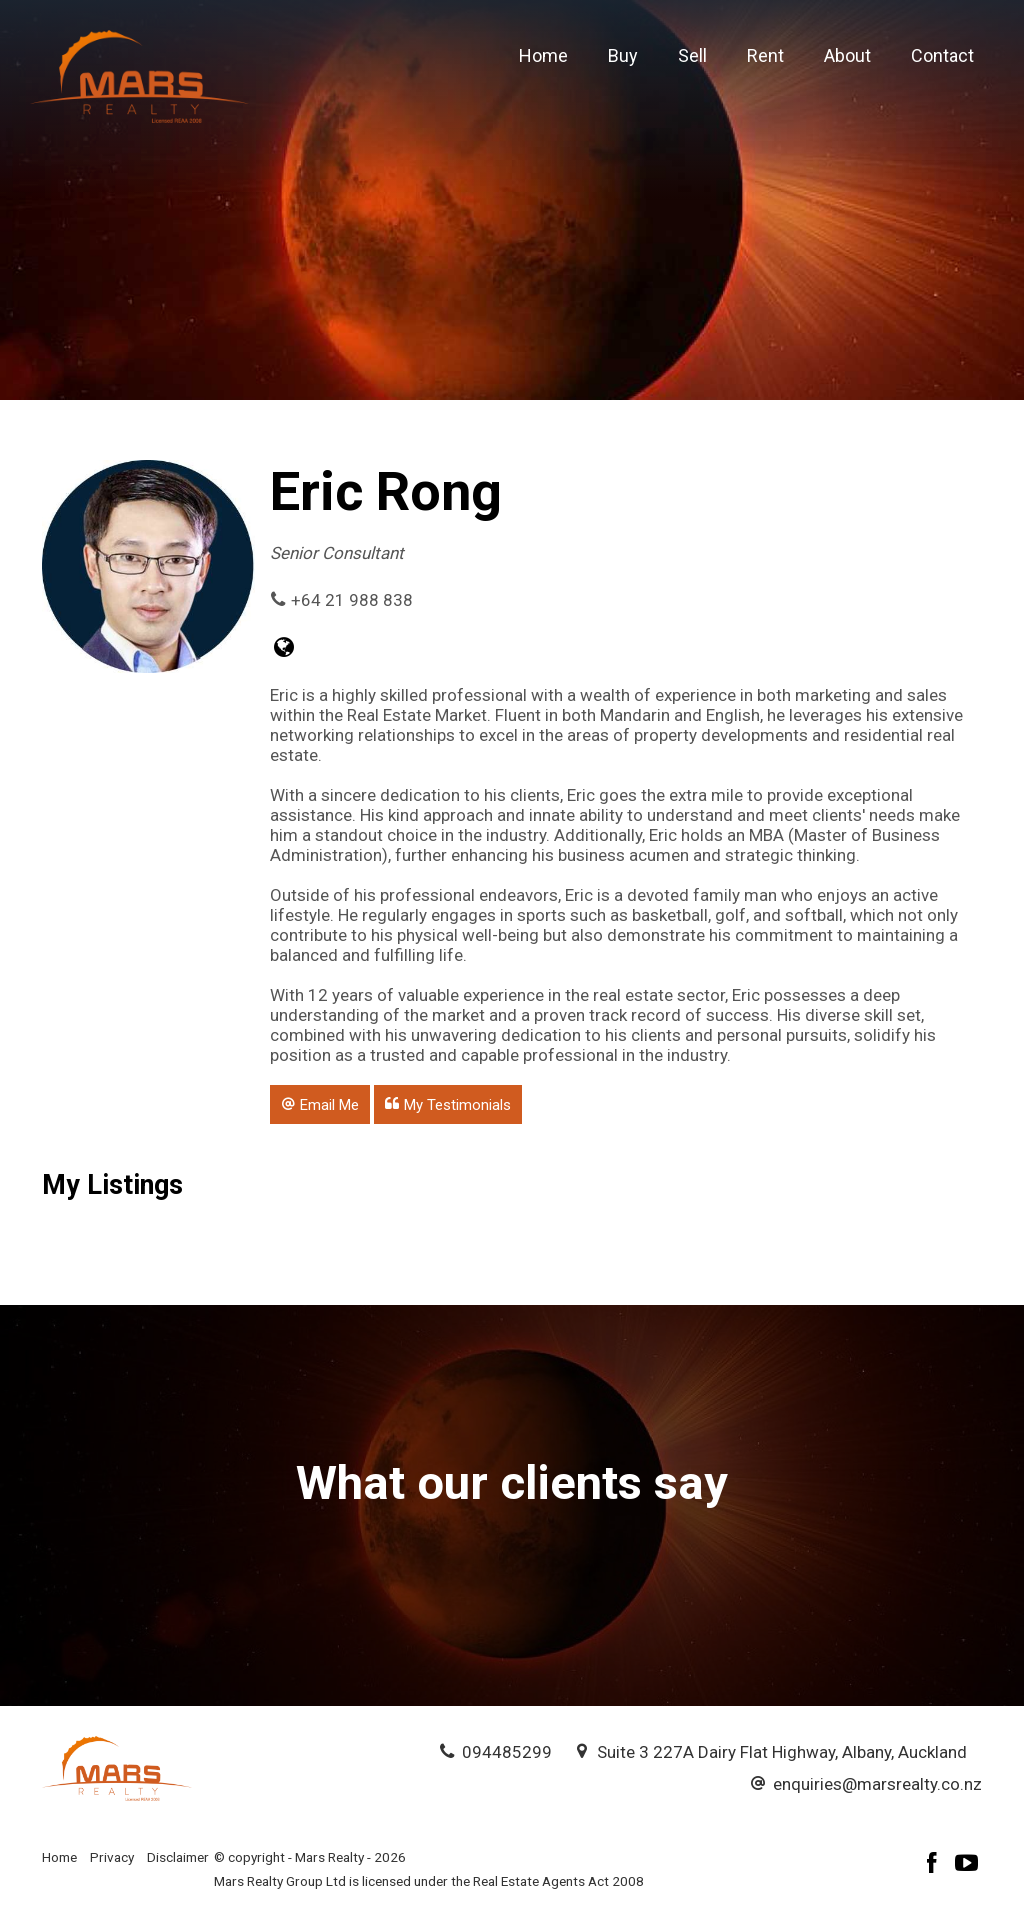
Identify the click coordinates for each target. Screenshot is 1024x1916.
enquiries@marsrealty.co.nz (877, 1784)
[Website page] (285, 649)
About (847, 55)
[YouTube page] (967, 1865)
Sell (692, 55)
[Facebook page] (935, 1865)
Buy (623, 55)
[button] (320, 1104)
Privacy (112, 1857)
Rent (765, 55)
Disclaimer (178, 1857)
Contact (942, 55)
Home (543, 55)
